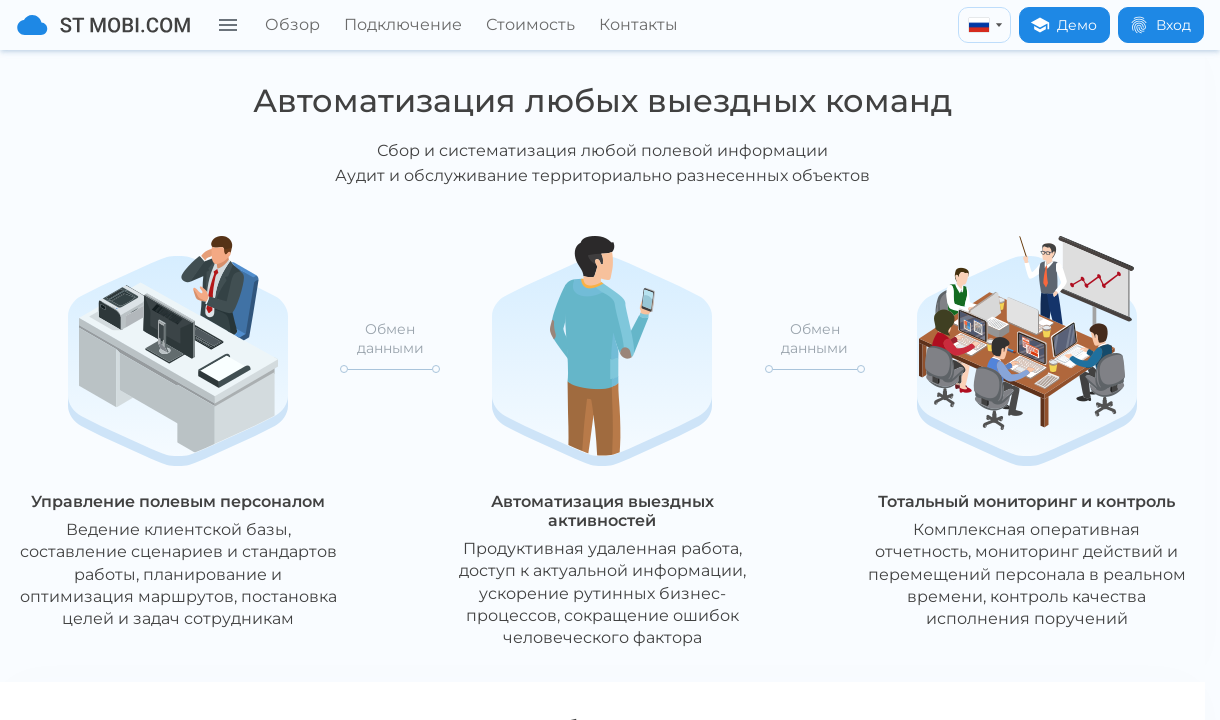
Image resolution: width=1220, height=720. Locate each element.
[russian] (984, 25)
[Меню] (228, 25)
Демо (1063, 25)
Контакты (638, 24)
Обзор (292, 24)
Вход (1160, 25)
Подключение (403, 24)
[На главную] (103, 25)
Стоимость (530, 24)
